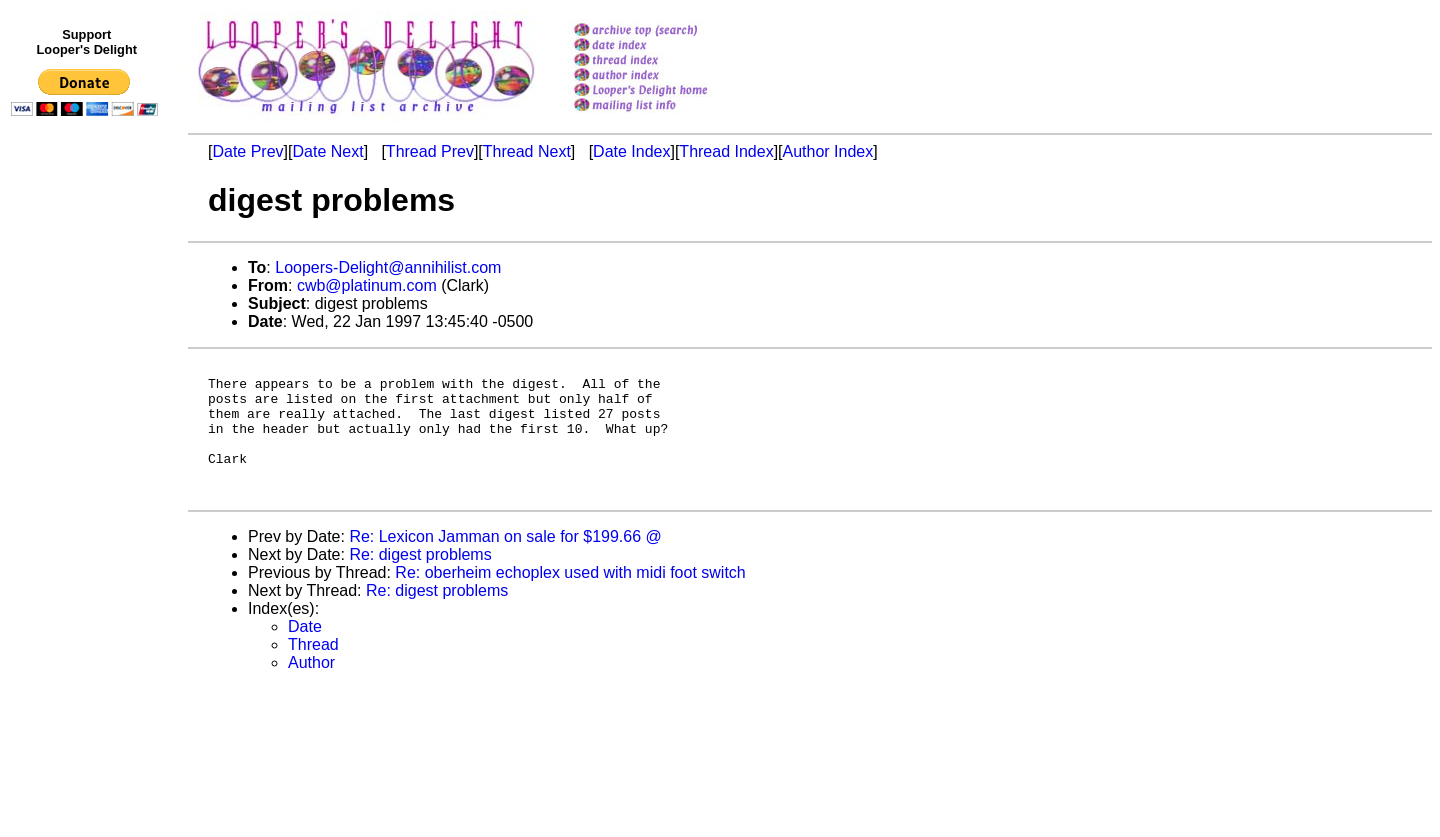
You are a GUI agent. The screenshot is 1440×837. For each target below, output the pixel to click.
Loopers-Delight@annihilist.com (388, 267)
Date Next (327, 151)
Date (305, 653)
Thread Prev (430, 151)
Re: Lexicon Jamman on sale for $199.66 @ (505, 563)
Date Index (631, 151)
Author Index (828, 151)
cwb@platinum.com (367, 285)
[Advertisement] (88, 537)
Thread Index (726, 151)
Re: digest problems (420, 581)
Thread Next (527, 151)
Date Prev (247, 151)
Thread (313, 671)
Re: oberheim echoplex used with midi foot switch (570, 599)
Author (311, 689)
